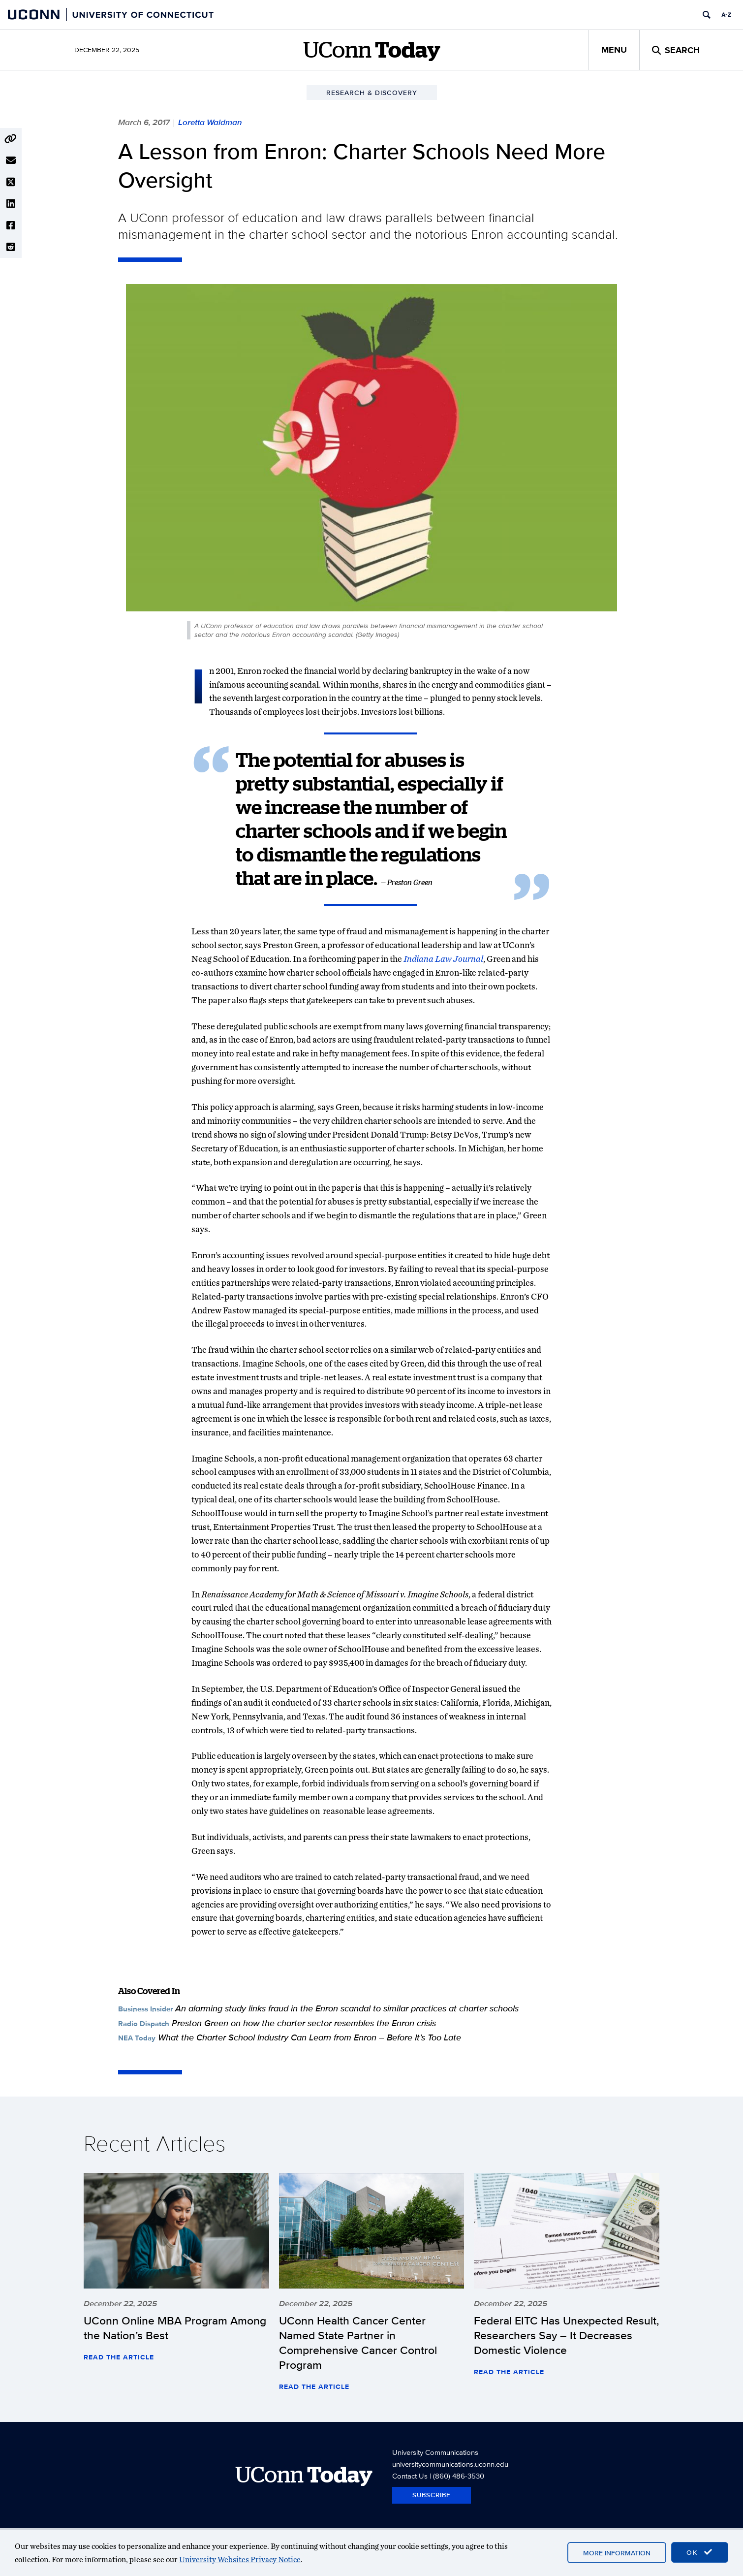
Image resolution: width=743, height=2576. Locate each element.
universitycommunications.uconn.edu (450, 2464)
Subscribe (431, 2495)
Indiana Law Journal (443, 959)
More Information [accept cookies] (616, 2553)
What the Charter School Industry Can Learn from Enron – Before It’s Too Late (309, 2037)
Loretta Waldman (210, 122)
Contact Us (410, 2476)
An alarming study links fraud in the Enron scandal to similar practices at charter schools (347, 2008)
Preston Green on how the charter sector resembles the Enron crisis (304, 2023)
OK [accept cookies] (699, 2552)
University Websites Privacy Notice (240, 2559)
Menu (614, 49)
